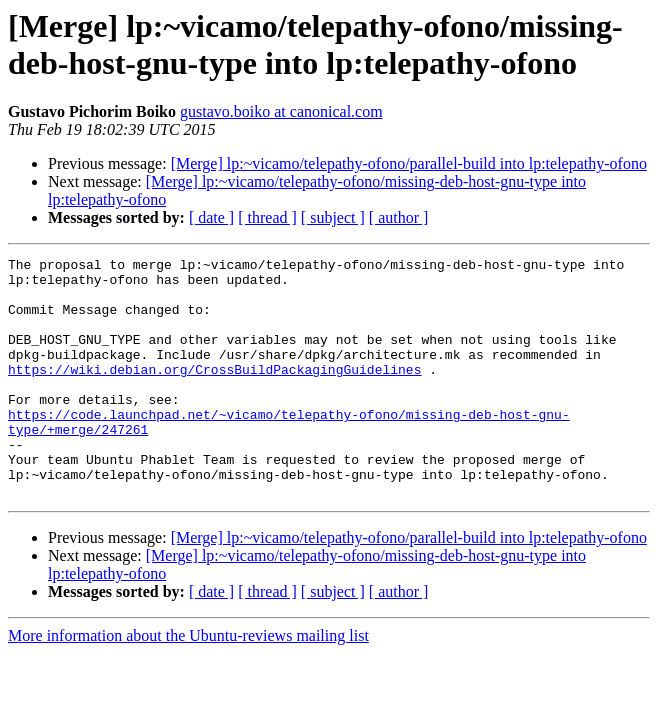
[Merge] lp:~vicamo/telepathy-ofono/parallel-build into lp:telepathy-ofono (409, 163)
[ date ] (211, 217)
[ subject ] (333, 217)
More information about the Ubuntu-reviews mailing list (188, 683)
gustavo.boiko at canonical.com (281, 111)
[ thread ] (267, 217)
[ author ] (399, 217)
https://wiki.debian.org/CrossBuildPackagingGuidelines (214, 393)
